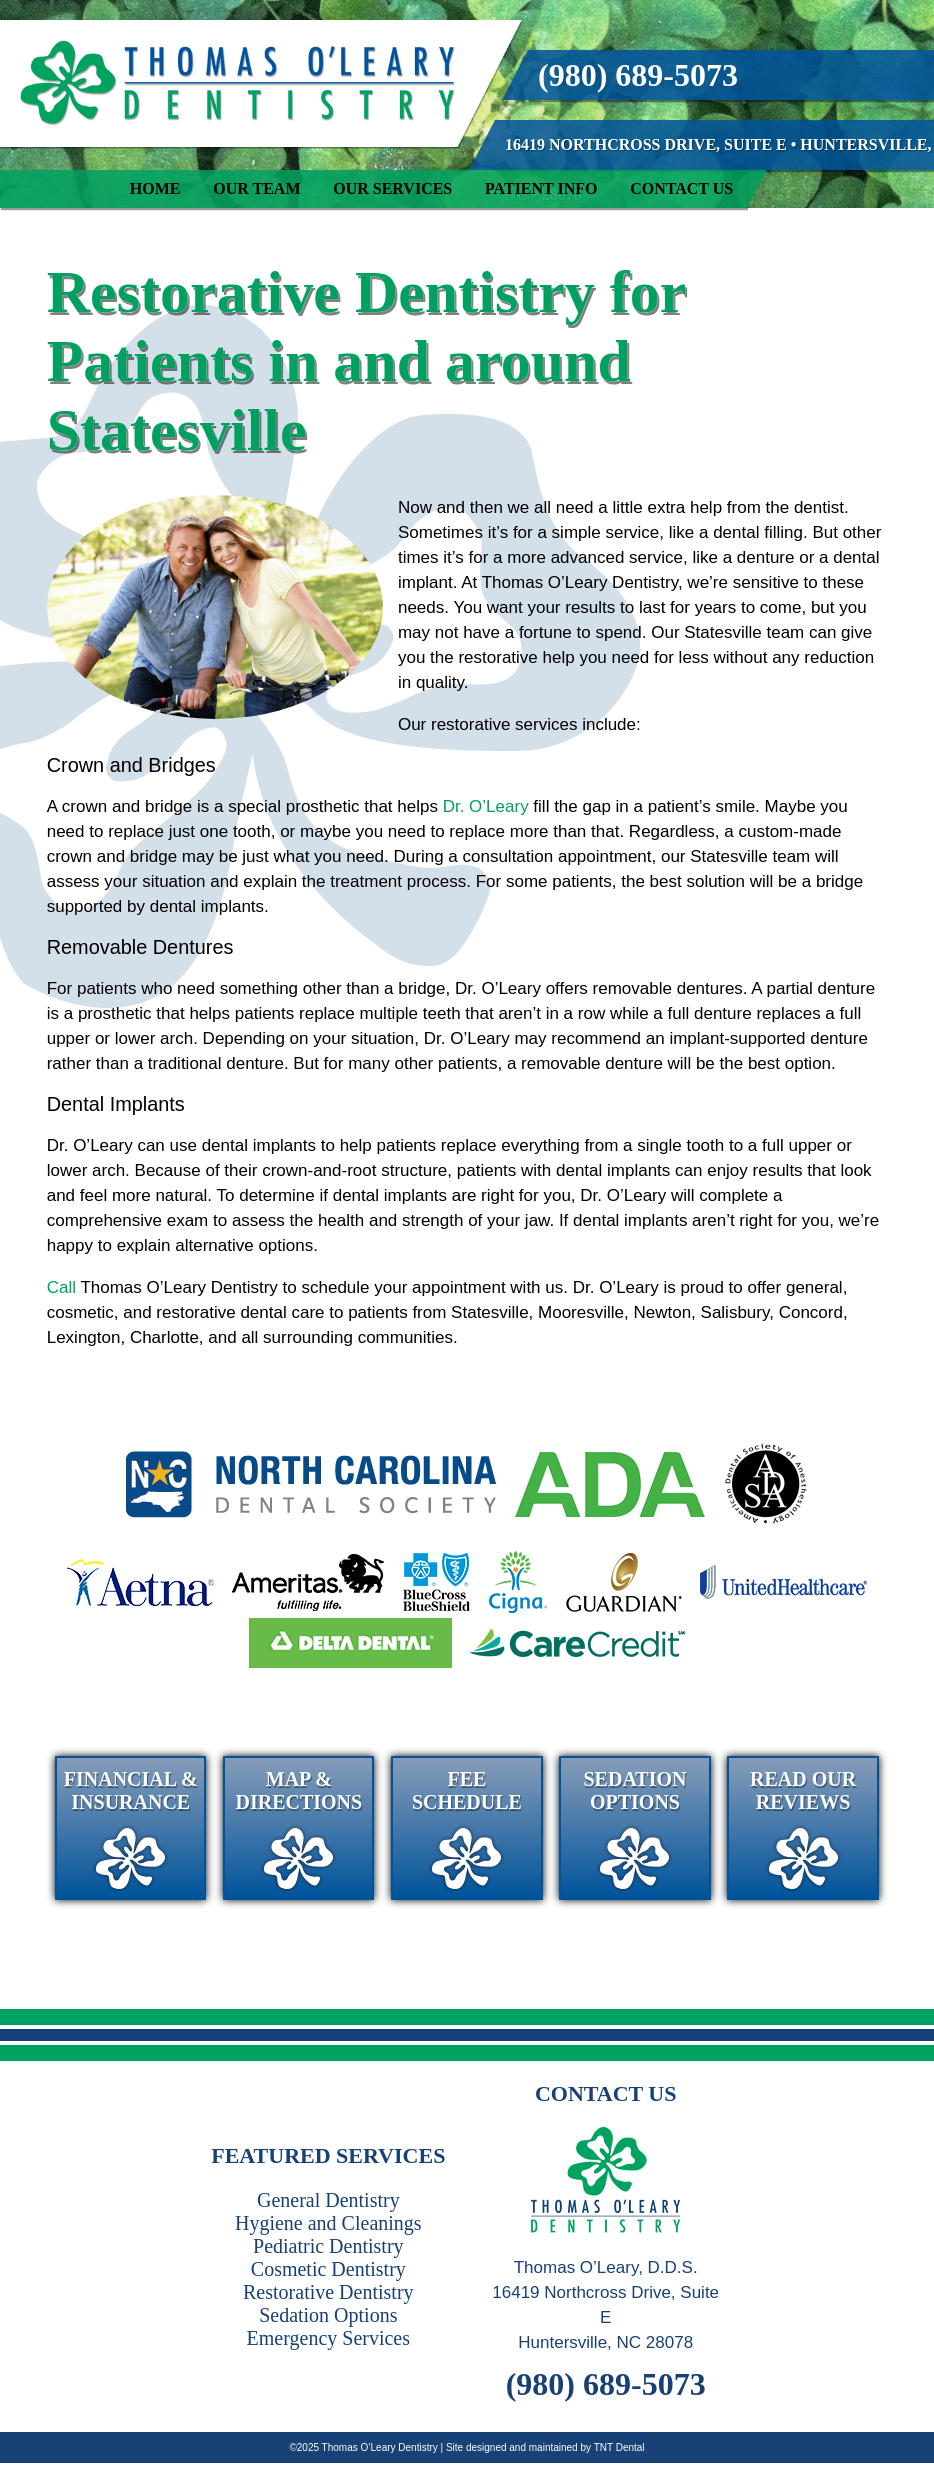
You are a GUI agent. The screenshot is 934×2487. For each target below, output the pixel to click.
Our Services (392, 188)
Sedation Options (328, 2315)
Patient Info (541, 188)
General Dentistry (328, 2200)
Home (155, 188)
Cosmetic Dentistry (328, 2269)
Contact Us (681, 188)
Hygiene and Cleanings (328, 2223)
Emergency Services (328, 2338)
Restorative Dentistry (328, 2292)
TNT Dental (619, 2447)
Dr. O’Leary (486, 806)
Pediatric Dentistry (328, 2246)
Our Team (256, 188)
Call (61, 1287)
